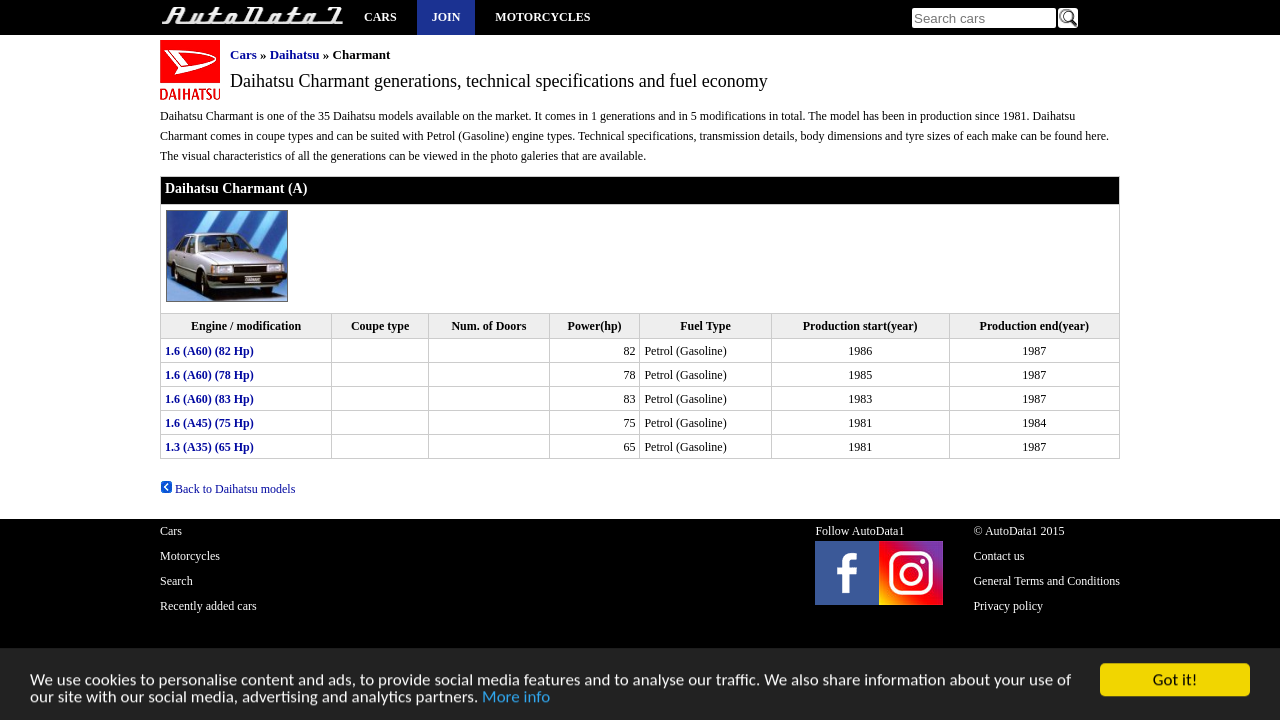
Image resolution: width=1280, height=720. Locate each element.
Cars (380, 17)
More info (516, 698)
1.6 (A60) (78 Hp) (209, 375)
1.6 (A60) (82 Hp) (209, 351)
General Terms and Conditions (1046, 581)
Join (446, 17)
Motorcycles (542, 17)
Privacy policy (1008, 606)
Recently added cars (208, 606)
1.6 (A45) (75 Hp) (209, 423)
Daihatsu (295, 54)
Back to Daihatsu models (227, 489)
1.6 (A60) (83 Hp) (209, 399)
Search (176, 581)
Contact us (998, 556)
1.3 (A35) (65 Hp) (209, 447)
